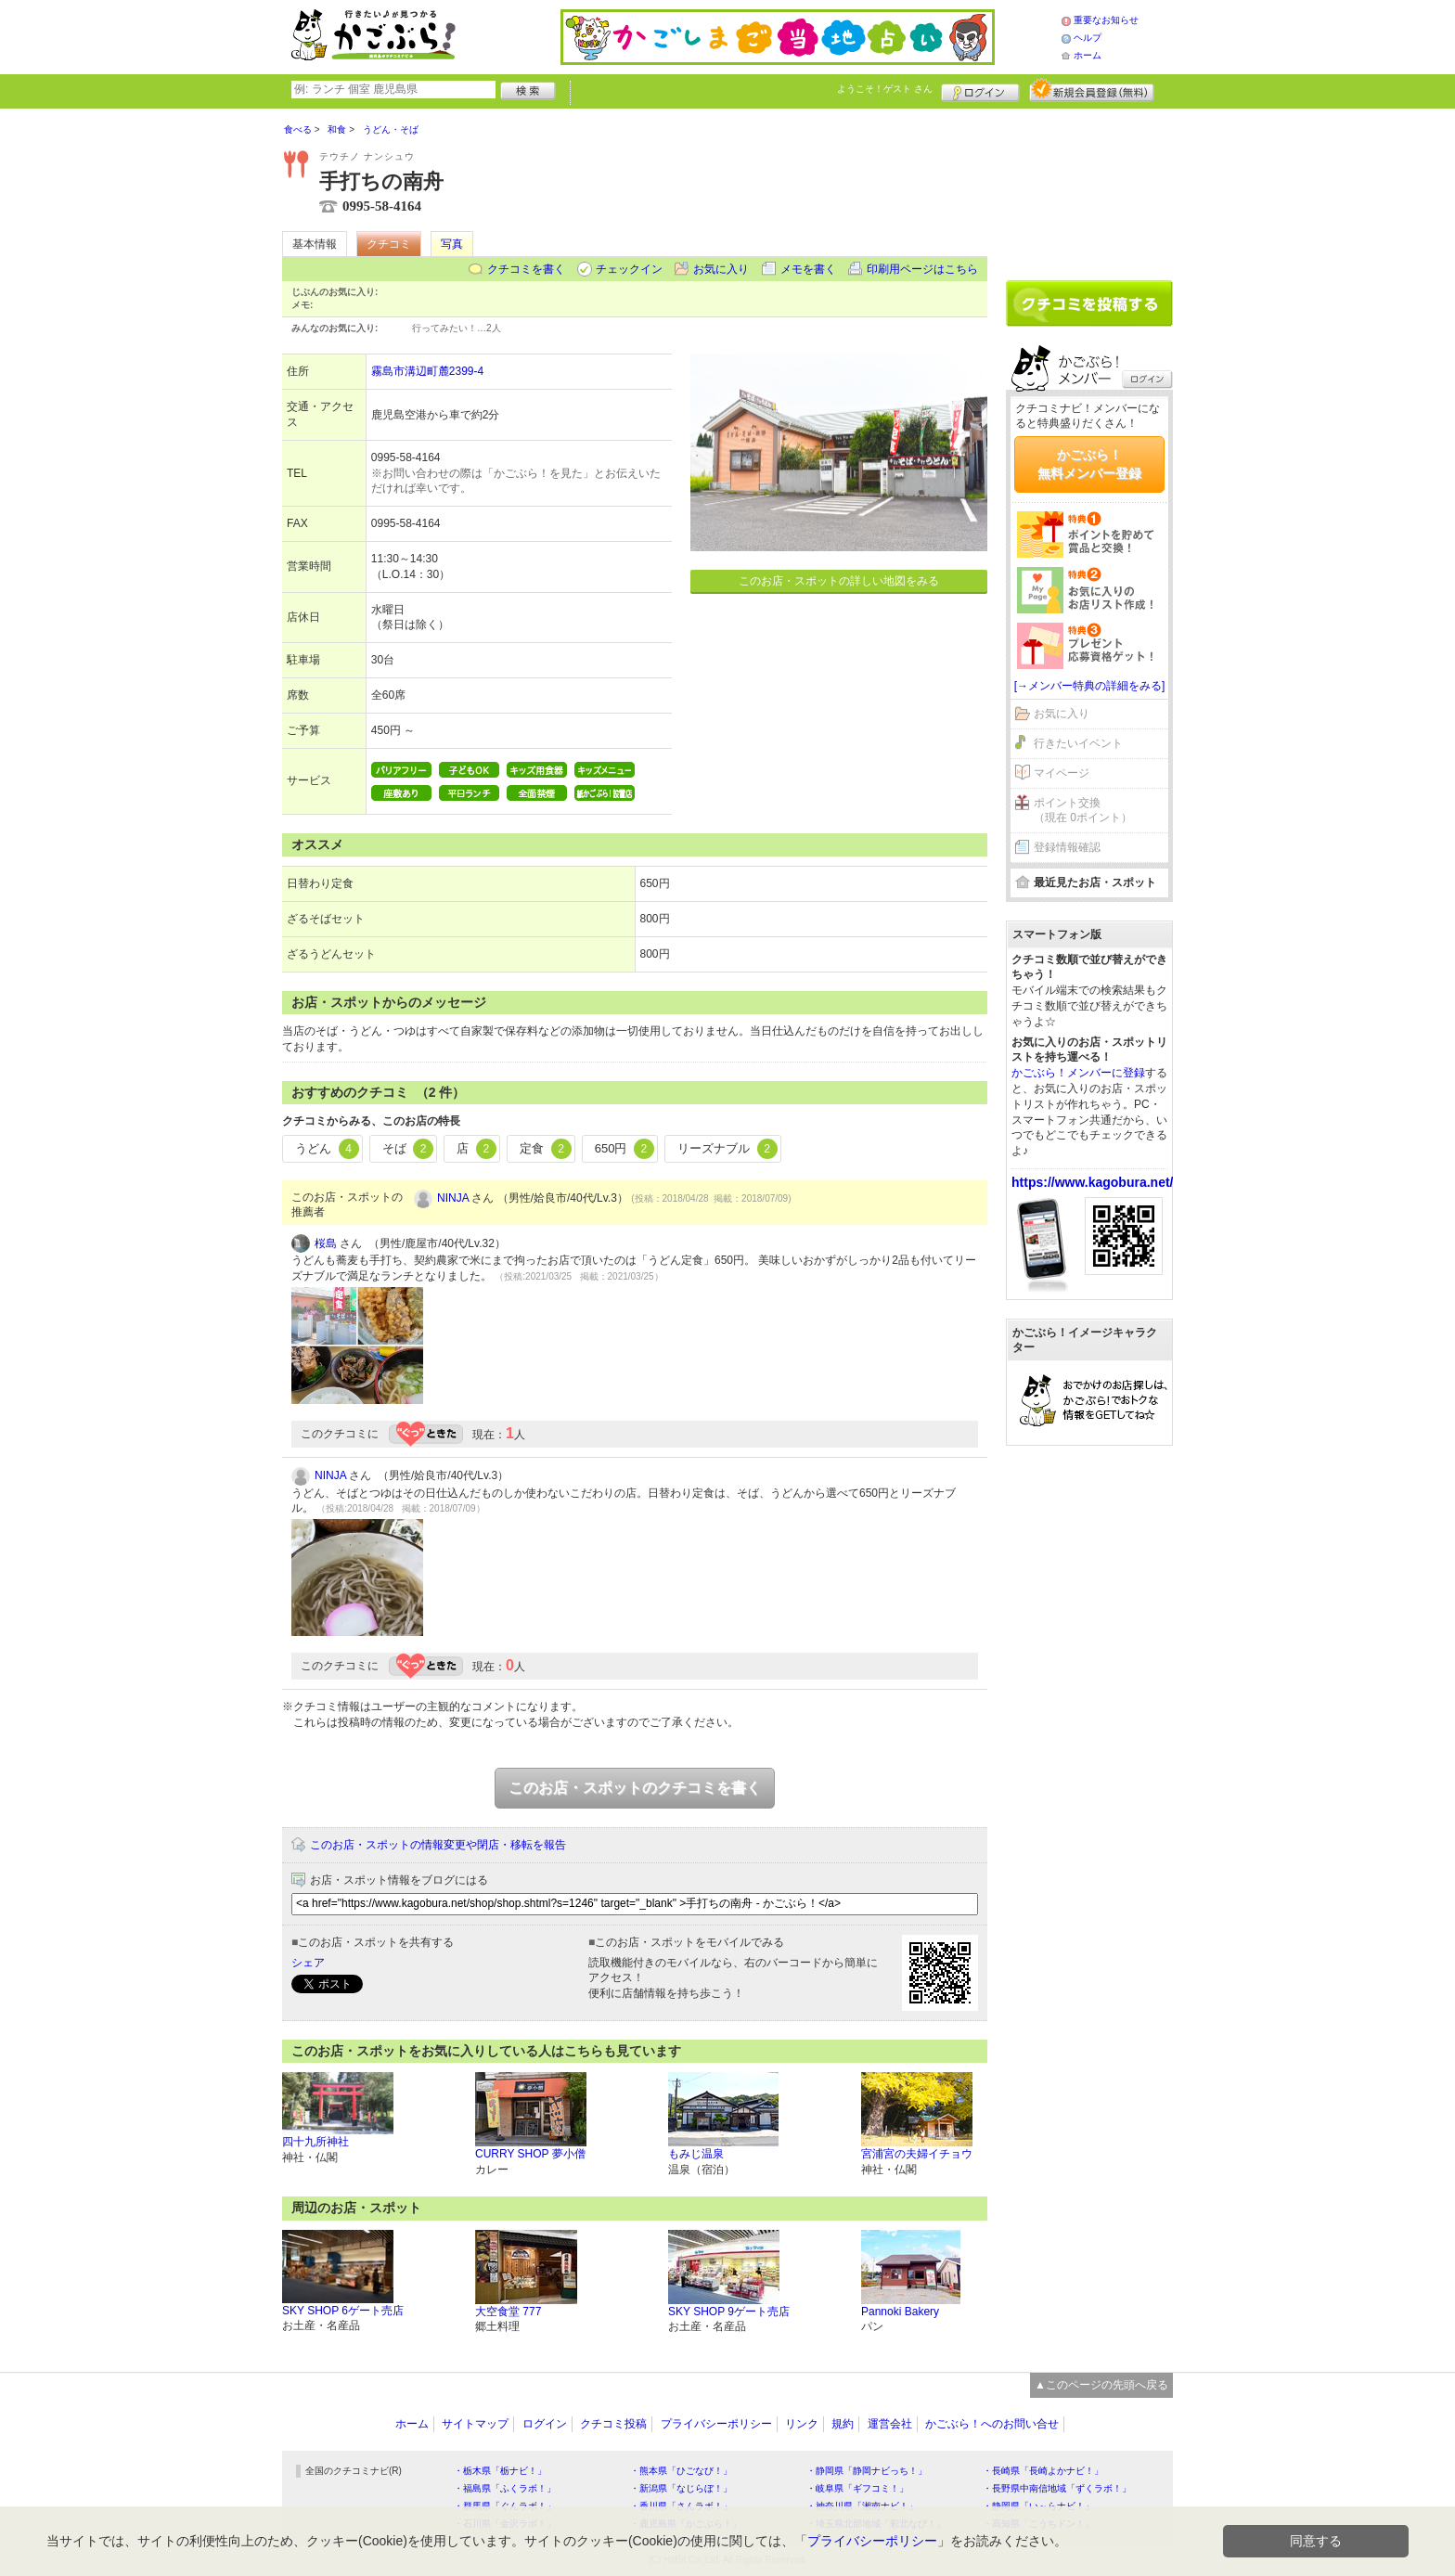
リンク (801, 2423)
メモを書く (808, 269)
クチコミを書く (526, 269)
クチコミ (389, 244)
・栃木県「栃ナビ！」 (500, 2471)
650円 (624, 1149)
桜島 (326, 1243)
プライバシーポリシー (716, 2423)
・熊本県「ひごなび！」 (681, 2471)
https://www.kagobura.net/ (1092, 1182)
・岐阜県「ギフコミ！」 (857, 2488)
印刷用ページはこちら (922, 269)
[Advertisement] (1089, 187)
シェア (308, 1962)
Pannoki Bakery (900, 2311)
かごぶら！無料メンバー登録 (1089, 464)
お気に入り (721, 269)
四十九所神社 (315, 2141)
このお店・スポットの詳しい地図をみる (839, 580)
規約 (842, 2423)
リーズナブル (727, 1149)
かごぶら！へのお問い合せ (992, 2423)
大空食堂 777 (508, 2311)
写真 (452, 244)
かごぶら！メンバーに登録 (1078, 1072)
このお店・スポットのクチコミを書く (635, 1788)
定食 (546, 1149)
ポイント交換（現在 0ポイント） (1083, 810)
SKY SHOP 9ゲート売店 (729, 2311)
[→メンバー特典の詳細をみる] (1089, 685)
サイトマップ (475, 2423)
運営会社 (890, 2423)
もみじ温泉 (696, 2153)
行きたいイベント (1078, 743)
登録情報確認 (1067, 847)
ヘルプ (1087, 37)
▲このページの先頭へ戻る (1101, 2384)
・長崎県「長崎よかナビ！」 (1043, 2471)
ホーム (1087, 55)
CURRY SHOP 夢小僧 (530, 2153)
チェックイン (629, 269)
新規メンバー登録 (1091, 90)
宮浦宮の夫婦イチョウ (916, 2153)
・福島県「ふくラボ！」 (505, 2488)
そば (408, 1149)
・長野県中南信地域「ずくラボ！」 (1057, 2488)
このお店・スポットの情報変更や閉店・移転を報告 (438, 1844)
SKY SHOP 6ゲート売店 (343, 2310)
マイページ (1061, 772)
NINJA (453, 1197)
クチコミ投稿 (613, 2423)
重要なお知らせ (1106, 20)
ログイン (980, 90)
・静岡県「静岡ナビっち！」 (866, 2471)
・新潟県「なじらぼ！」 (681, 2488)
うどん (327, 1149)
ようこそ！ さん (885, 89)
